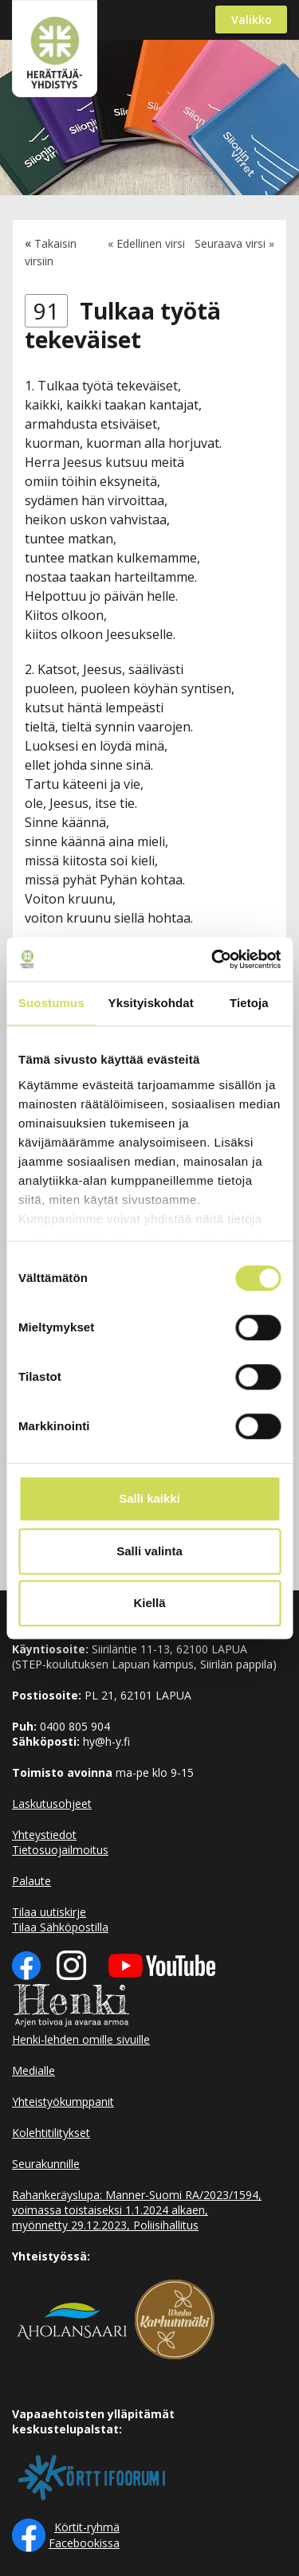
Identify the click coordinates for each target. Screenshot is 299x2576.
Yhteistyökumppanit (63, 2101)
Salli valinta (149, 1551)
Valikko (251, 19)
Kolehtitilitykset (51, 2132)
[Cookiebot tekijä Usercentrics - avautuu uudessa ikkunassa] (213, 959)
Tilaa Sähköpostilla (60, 1927)
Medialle (33, 2070)
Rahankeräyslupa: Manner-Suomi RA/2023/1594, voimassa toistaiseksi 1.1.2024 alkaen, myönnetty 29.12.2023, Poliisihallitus (137, 2210)
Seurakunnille (46, 2163)
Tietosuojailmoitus (60, 1849)
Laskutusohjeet (52, 1803)
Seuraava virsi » (234, 243)
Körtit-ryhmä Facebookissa (84, 2535)
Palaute (31, 1880)
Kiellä (149, 1603)
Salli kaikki (149, 1498)
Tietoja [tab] (249, 1003)
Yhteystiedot (44, 1834)
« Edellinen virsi (146, 243)
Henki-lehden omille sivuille (81, 2039)
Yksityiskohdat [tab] (151, 1003)
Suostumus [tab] (51, 1003)
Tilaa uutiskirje (49, 1911)
